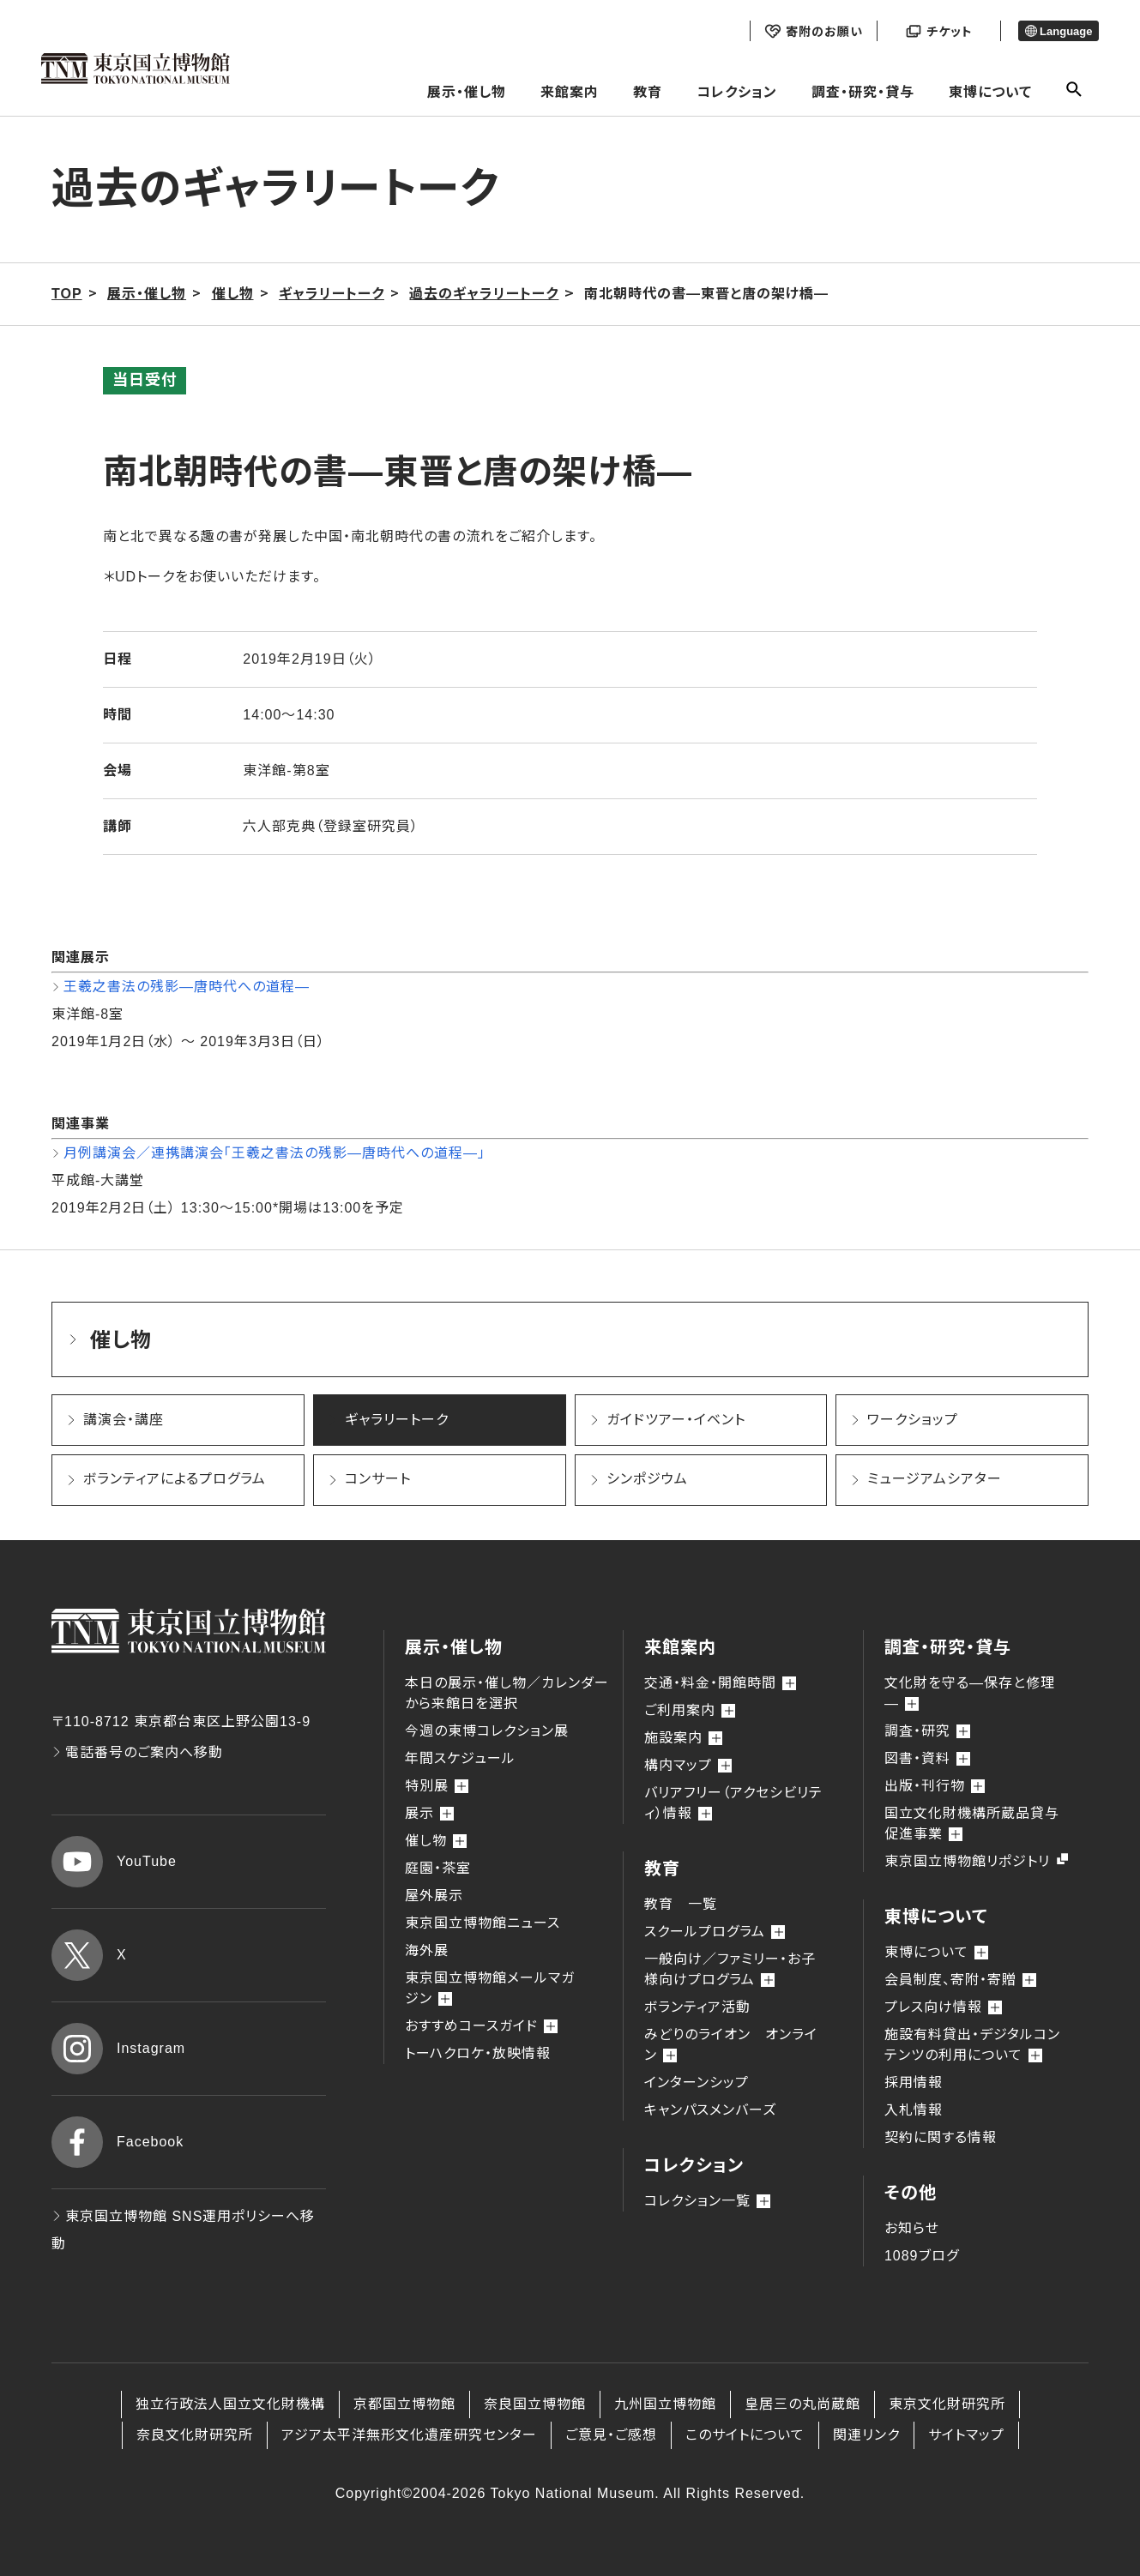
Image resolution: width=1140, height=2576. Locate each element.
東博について (990, 92)
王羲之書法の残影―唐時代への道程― (186, 986)
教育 (647, 92)
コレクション (737, 92)
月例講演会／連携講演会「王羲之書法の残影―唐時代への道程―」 (274, 1153)
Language (1059, 31)
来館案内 (569, 92)
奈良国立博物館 (535, 2404)
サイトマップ (966, 2435)
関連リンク (866, 2435)
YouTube (114, 1861)
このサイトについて (745, 2435)
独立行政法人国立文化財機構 (230, 2404)
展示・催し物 (466, 92)
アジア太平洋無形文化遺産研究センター (409, 2435)
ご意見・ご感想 (611, 2435)
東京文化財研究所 (947, 2404)
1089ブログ (921, 2255)
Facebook (117, 2142)
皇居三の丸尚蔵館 (802, 2404)
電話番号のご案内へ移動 (137, 1752)
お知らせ (911, 2228)
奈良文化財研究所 (194, 2435)
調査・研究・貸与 (862, 92)
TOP (66, 293)
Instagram (118, 2048)
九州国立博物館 (665, 2404)
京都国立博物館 (404, 2404)
